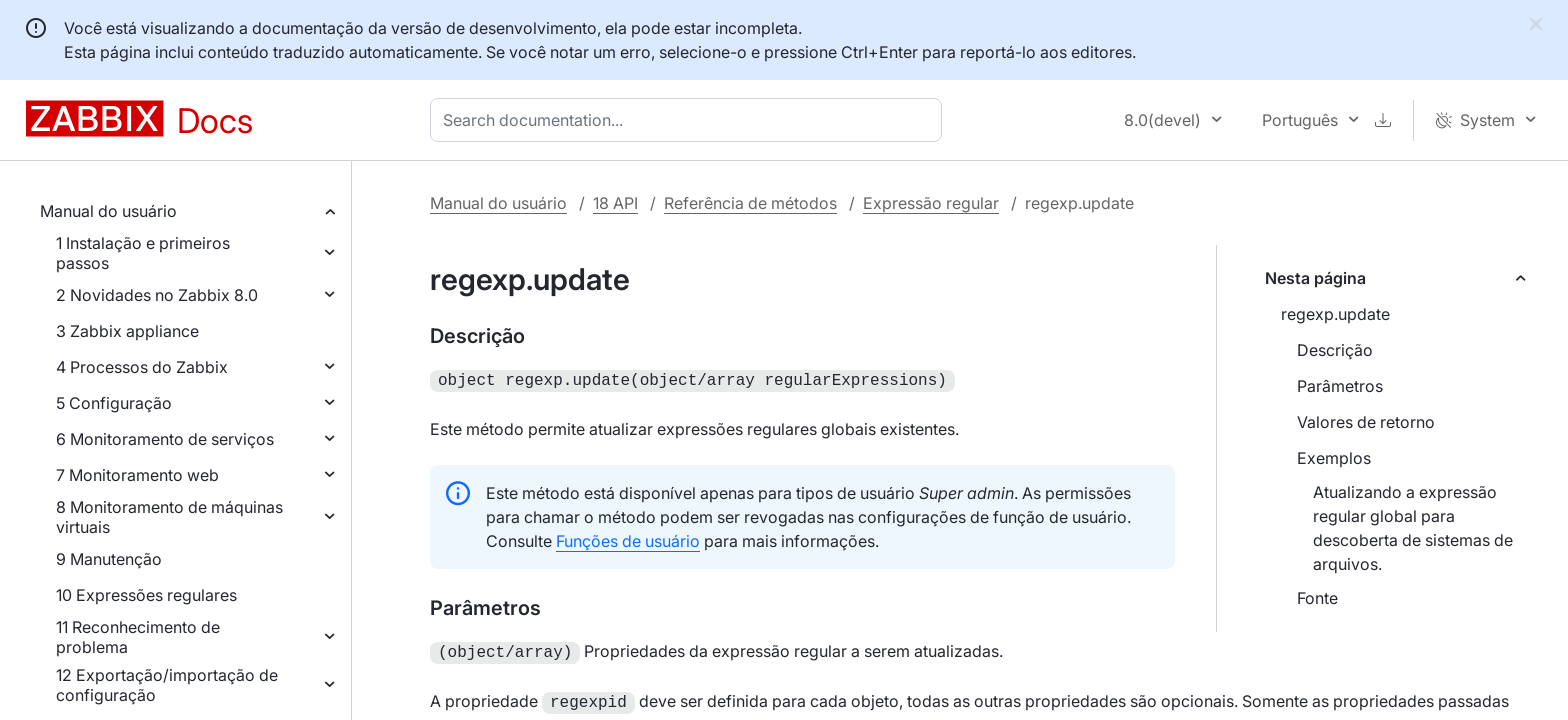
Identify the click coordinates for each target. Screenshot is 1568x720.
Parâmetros (1340, 386)
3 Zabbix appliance (127, 331)
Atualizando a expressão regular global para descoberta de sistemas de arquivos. (1413, 528)
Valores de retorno (1366, 422)
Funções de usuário (628, 539)
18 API (615, 203)
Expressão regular (931, 203)
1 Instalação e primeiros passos (143, 253)
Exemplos (1334, 458)
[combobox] (690, 120)
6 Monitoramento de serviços (165, 439)
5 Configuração (114, 403)
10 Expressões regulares (146, 595)
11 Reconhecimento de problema (138, 637)
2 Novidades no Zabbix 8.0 (157, 295)
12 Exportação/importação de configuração (167, 685)
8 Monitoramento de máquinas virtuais (169, 517)
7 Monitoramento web (137, 475)
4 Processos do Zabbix (142, 367)
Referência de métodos (750, 203)
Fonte (1317, 598)
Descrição (1335, 350)
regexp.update (1335, 314)
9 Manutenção (109, 559)
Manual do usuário (108, 211)
